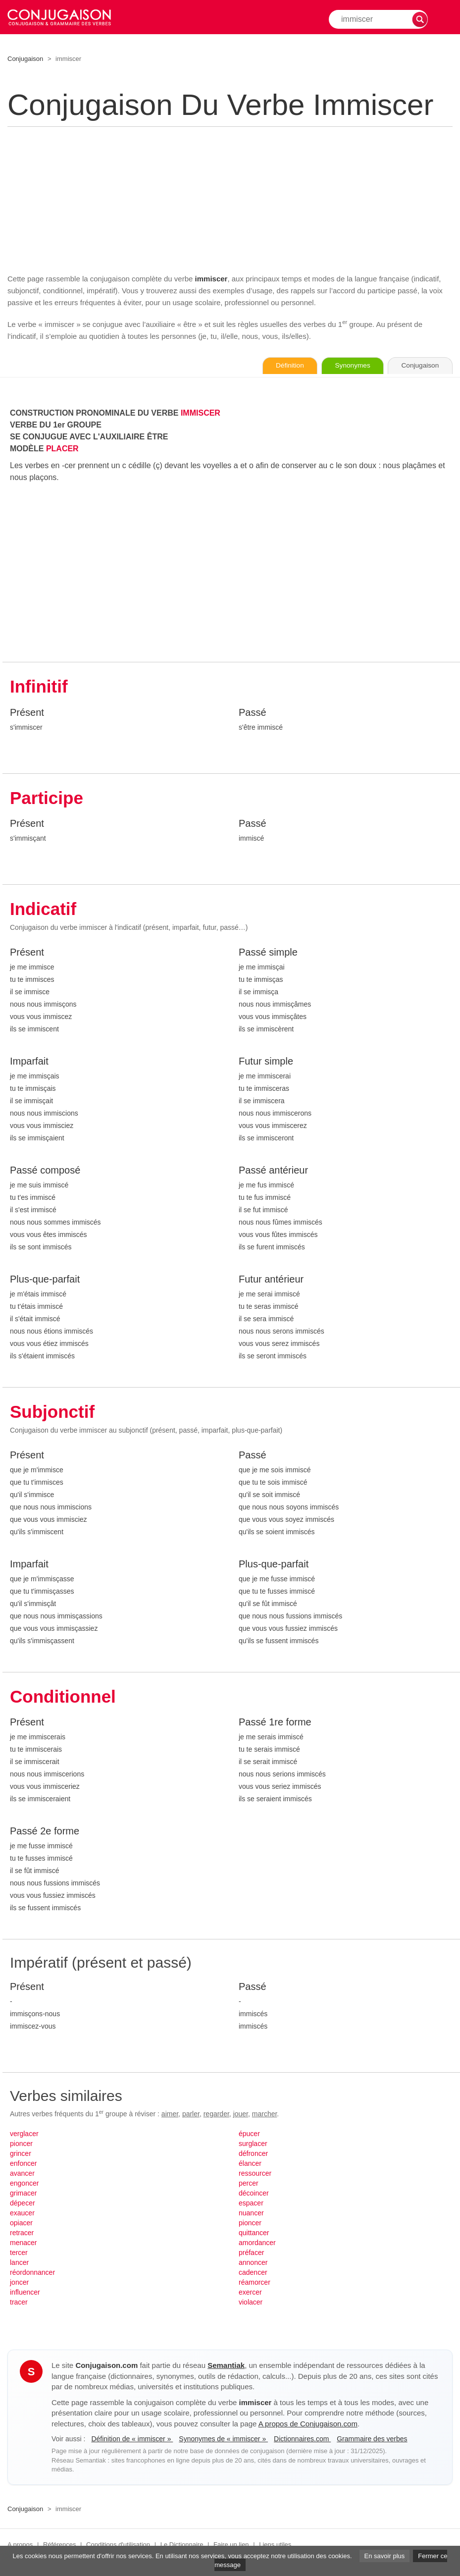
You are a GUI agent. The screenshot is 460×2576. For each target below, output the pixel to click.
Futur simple (266, 1061)
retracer (22, 2234)
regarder (216, 2115)
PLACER (62, 449)
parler (191, 2115)
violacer (250, 2303)
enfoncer (23, 2164)
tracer (19, 2303)
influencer (25, 2293)
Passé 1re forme (275, 1722)
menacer (23, 2244)
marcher (264, 2115)
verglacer (24, 2135)
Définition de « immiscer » (132, 2439)
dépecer (22, 2204)
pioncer (21, 2144)
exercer (250, 2293)
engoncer (24, 2184)
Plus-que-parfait (45, 1279)
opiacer (21, 2224)
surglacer (253, 2144)
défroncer (253, 2154)
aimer (169, 2115)
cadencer (253, 2273)
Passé (252, 712)
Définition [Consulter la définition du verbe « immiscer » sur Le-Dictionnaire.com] (278, 366)
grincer (20, 2154)
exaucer (22, 2214)
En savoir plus (384, 2556)
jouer (240, 2115)
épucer (249, 2135)
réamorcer (254, 2283)
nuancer (251, 2214)
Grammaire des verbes (372, 2439)
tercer (19, 2253)
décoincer (254, 2194)
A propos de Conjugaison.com (308, 2424)
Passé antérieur (273, 1170)
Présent (27, 712)
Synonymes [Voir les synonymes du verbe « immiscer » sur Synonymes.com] (346, 366)
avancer (22, 2174)
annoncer (253, 2263)
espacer (251, 2204)
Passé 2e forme (44, 1831)
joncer (19, 2283)
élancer (250, 2164)
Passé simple (268, 952)
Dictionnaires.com (302, 2439)
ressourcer (255, 2174)
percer (248, 2184)
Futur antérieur (271, 1279)
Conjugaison (25, 58)
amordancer (257, 2244)
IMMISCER (200, 413)
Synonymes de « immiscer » (223, 2439)
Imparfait (29, 1061)
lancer (19, 2263)
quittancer (254, 2234)
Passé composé (45, 1170)
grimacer (23, 2194)
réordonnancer (32, 2273)
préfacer (251, 2253)
